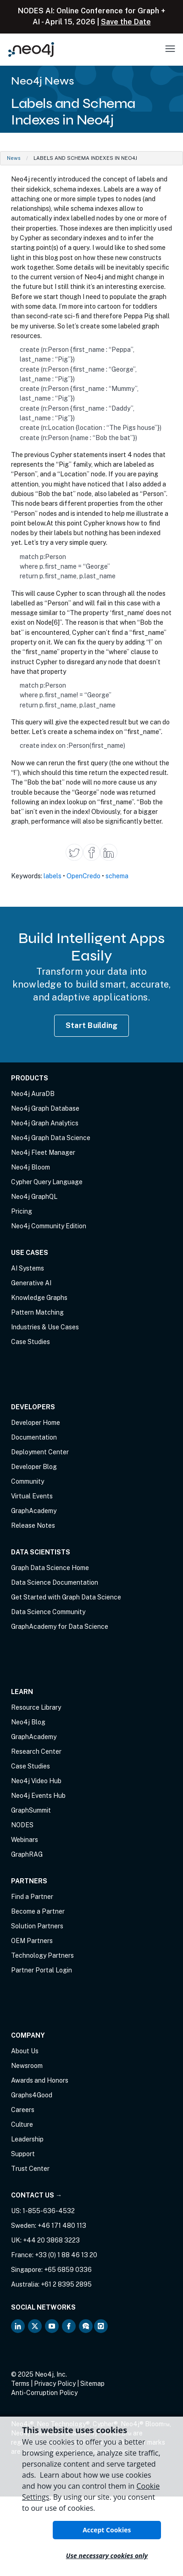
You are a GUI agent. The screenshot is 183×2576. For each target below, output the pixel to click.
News (14, 158)
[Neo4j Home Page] (31, 49)
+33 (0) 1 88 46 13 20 (66, 2255)
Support (23, 2154)
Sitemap (92, 2383)
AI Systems (27, 1268)
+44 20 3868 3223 (51, 2240)
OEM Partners (32, 1940)
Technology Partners (42, 1955)
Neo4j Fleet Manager (43, 1152)
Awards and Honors (39, 2080)
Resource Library (36, 1707)
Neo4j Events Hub (38, 1795)
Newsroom (27, 2065)
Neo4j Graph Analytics (44, 1123)
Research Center (36, 1751)
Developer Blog (34, 1466)
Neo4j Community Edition (48, 1226)
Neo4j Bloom (30, 1167)
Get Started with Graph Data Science (66, 1597)
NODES (22, 1825)
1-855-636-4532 (48, 2210)
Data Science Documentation (54, 1582)
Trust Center (30, 2168)
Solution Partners (37, 1926)
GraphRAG (27, 1854)
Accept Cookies (107, 2529)
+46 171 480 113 (62, 2225)
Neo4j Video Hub (36, 1781)
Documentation (34, 1437)
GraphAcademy (33, 1510)
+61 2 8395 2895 (66, 2284)
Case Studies (30, 1341)
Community (27, 1481)
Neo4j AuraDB (33, 1093)
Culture (22, 2124)
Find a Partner (32, 1896)
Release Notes (33, 1525)
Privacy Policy (55, 2383)
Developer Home (35, 1422)
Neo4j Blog (28, 1722)
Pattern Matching (37, 1312)
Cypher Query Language (47, 1182)
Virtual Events (32, 1496)
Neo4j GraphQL (34, 1196)
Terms (20, 2383)
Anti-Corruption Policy (44, 2392)
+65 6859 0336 (68, 2269)
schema (116, 876)
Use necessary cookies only (107, 2555)
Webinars (24, 1839)
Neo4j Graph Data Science (50, 1137)
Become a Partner (38, 1911)
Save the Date (126, 21)
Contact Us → (36, 2195)
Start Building (92, 1025)
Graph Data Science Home (50, 1567)
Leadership (27, 2139)
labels (52, 876)
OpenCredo (83, 876)
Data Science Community (48, 1612)
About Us (25, 2051)
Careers (22, 2109)
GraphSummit (31, 1810)
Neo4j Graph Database (45, 1108)
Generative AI (31, 1283)
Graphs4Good (31, 2095)
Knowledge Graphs (39, 1297)
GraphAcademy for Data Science (59, 1626)
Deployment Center (40, 1452)
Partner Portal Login (41, 1970)
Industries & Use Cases (45, 1327)
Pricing (21, 1211)
